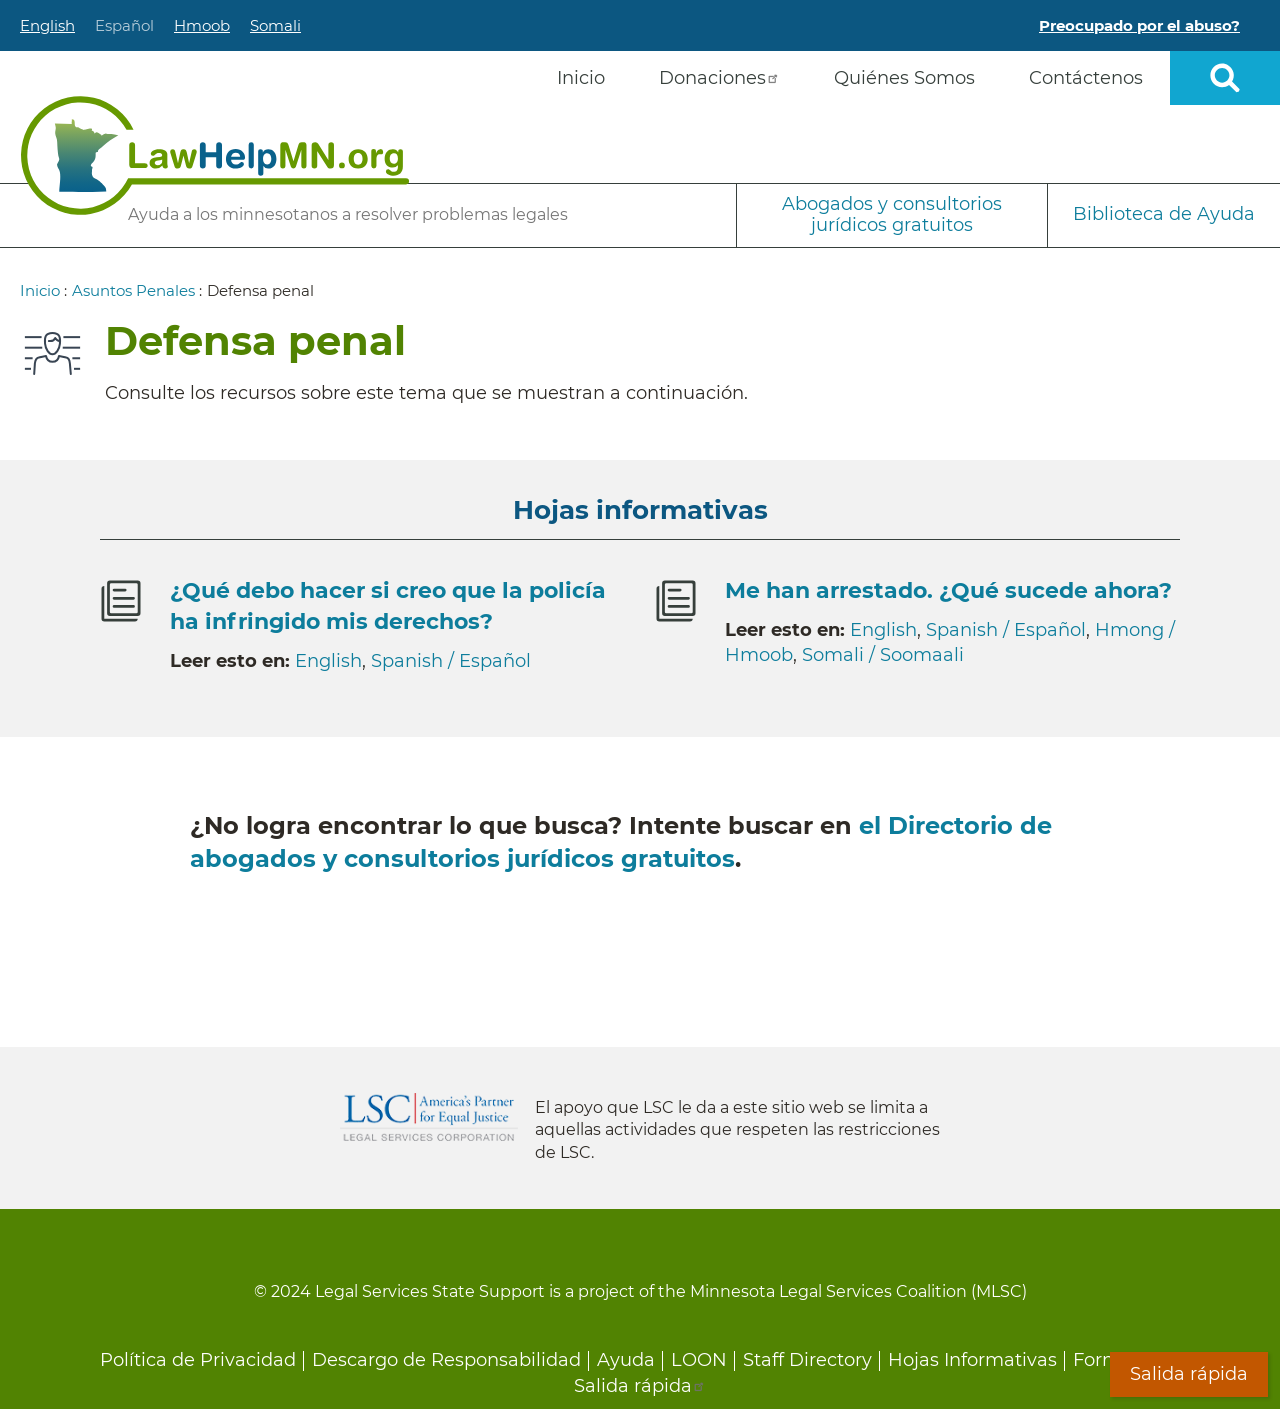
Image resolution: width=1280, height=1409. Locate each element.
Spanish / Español (451, 661)
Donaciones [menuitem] (719, 78)
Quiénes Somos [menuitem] (904, 78)
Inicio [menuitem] (581, 78)
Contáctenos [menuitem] (1086, 78)
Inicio (40, 290)
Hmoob (202, 25)
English (47, 25)
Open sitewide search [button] (1225, 78)
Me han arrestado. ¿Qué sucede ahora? (948, 590)
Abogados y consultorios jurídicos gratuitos (892, 214)
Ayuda (626, 1360)
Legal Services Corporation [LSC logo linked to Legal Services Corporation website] (429, 1117)
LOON (699, 1360)
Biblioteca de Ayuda (1164, 214)
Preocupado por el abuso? (1139, 25)
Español (124, 25)
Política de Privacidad (198, 1360)
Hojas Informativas (972, 1360)
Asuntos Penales (133, 290)
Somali (275, 25)
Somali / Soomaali (883, 655)
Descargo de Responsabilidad (446, 1360)
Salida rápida (640, 1386)
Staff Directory (807, 1360)
